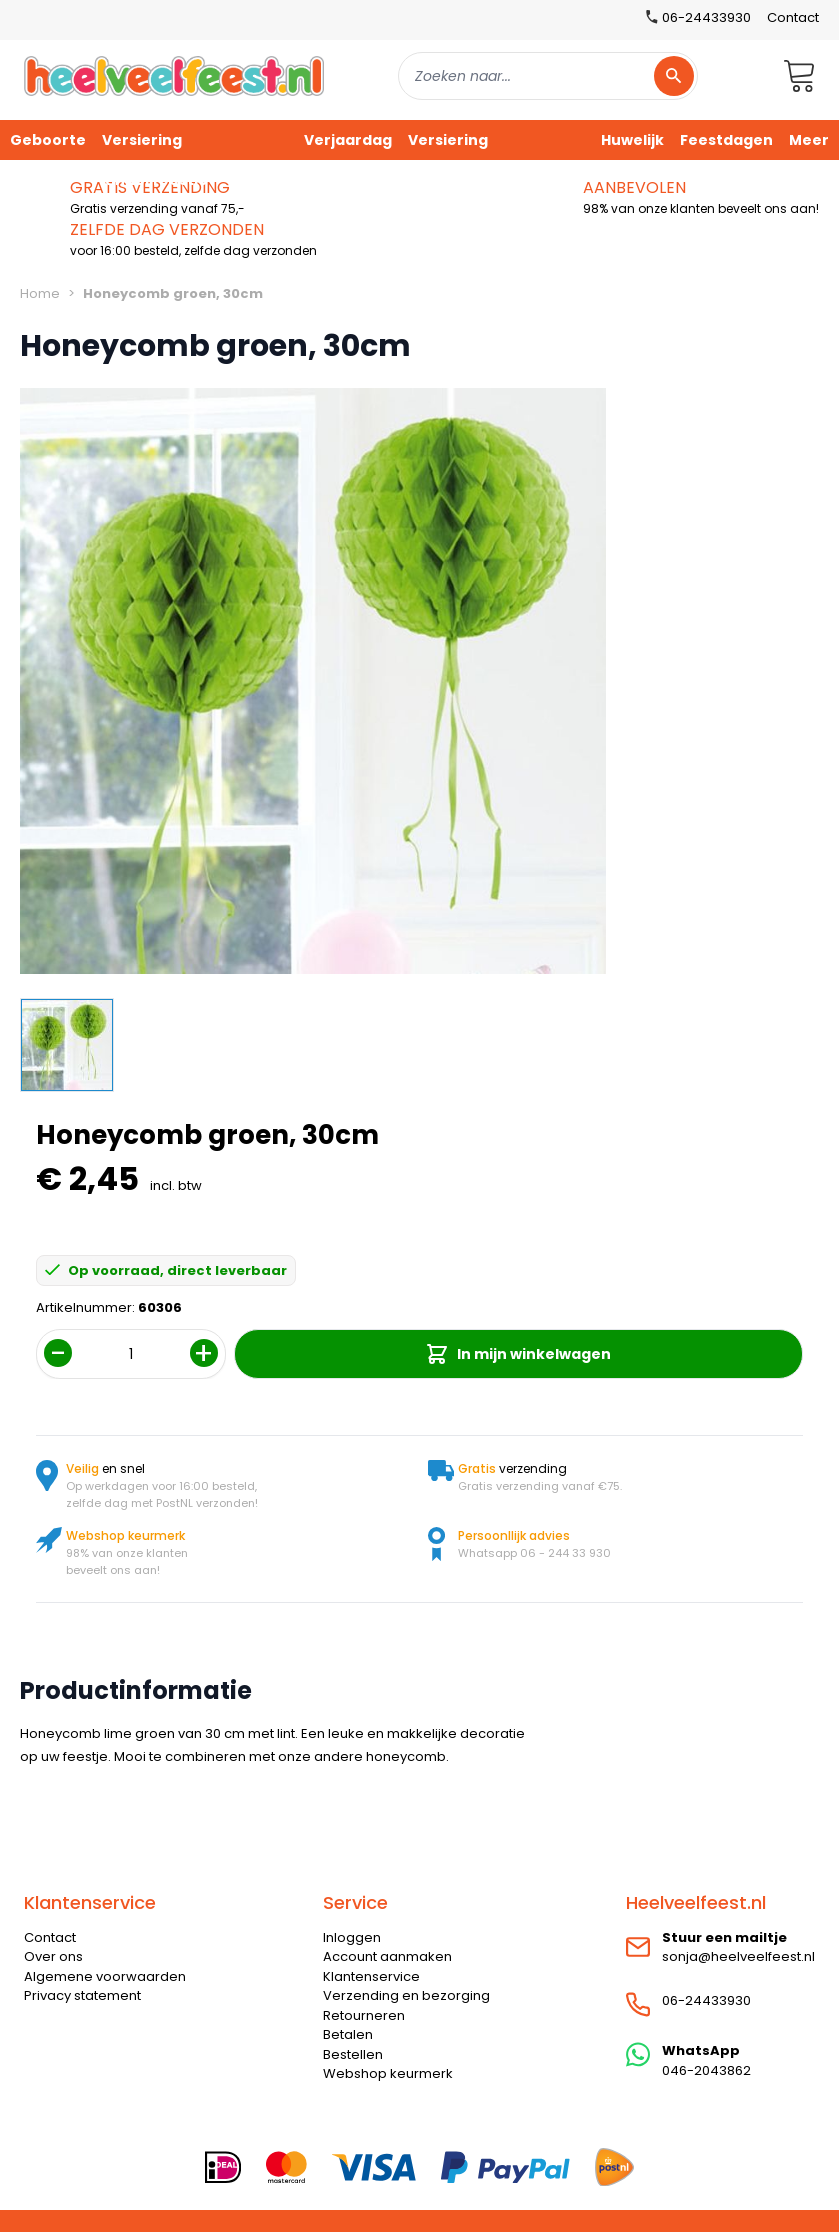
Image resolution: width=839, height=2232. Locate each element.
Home (40, 293)
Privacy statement (82, 1995)
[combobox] (548, 76)
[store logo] (174, 75)
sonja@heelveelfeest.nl (738, 1956)
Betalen (348, 2034)
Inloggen (352, 1937)
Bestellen (353, 2054)
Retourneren (364, 2015)
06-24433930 (706, 2000)
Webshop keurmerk (388, 2073)
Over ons (53, 1956)
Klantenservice (371, 1976)
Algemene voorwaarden (105, 1976)
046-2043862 (706, 2070)
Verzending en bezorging (406, 1995)
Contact (793, 17)
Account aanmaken (387, 1956)
